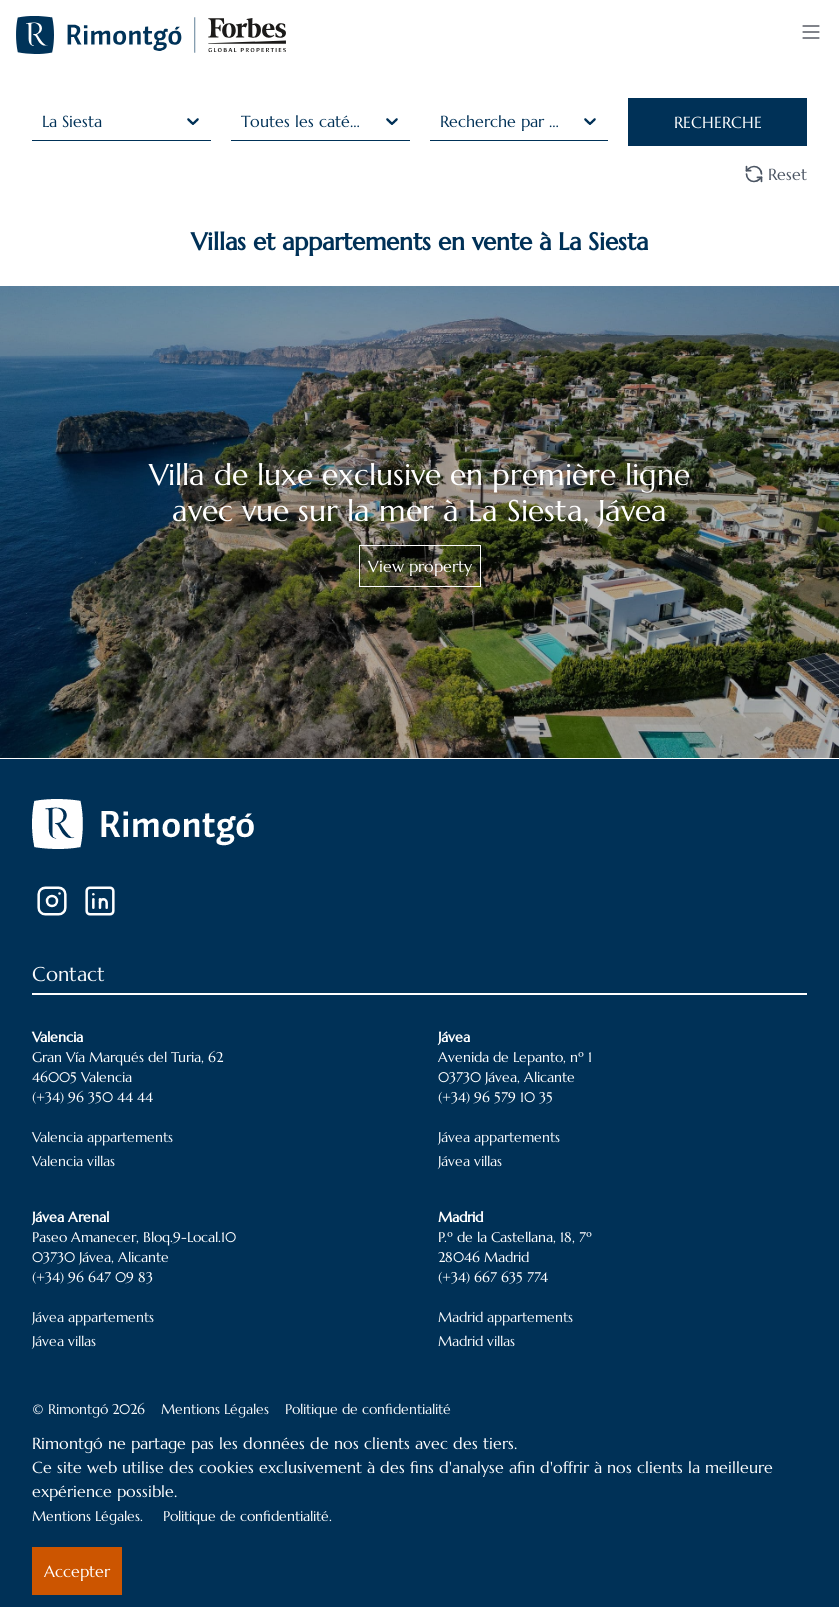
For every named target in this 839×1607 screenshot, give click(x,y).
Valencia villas (73, 1161)
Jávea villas (470, 1161)
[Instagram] (52, 901)
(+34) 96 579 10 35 (495, 1097)
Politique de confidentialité (368, 1409)
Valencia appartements (102, 1137)
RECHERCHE (718, 122)
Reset (775, 174)
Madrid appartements (505, 1317)
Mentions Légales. (87, 1516)
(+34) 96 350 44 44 (92, 1097)
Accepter (77, 1571)
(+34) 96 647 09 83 (92, 1277)
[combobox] (44, 121)
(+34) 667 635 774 (493, 1277)
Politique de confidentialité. (247, 1516)
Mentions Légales (215, 1409)
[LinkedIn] (100, 901)
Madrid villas (476, 1341)
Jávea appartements (499, 1137)
